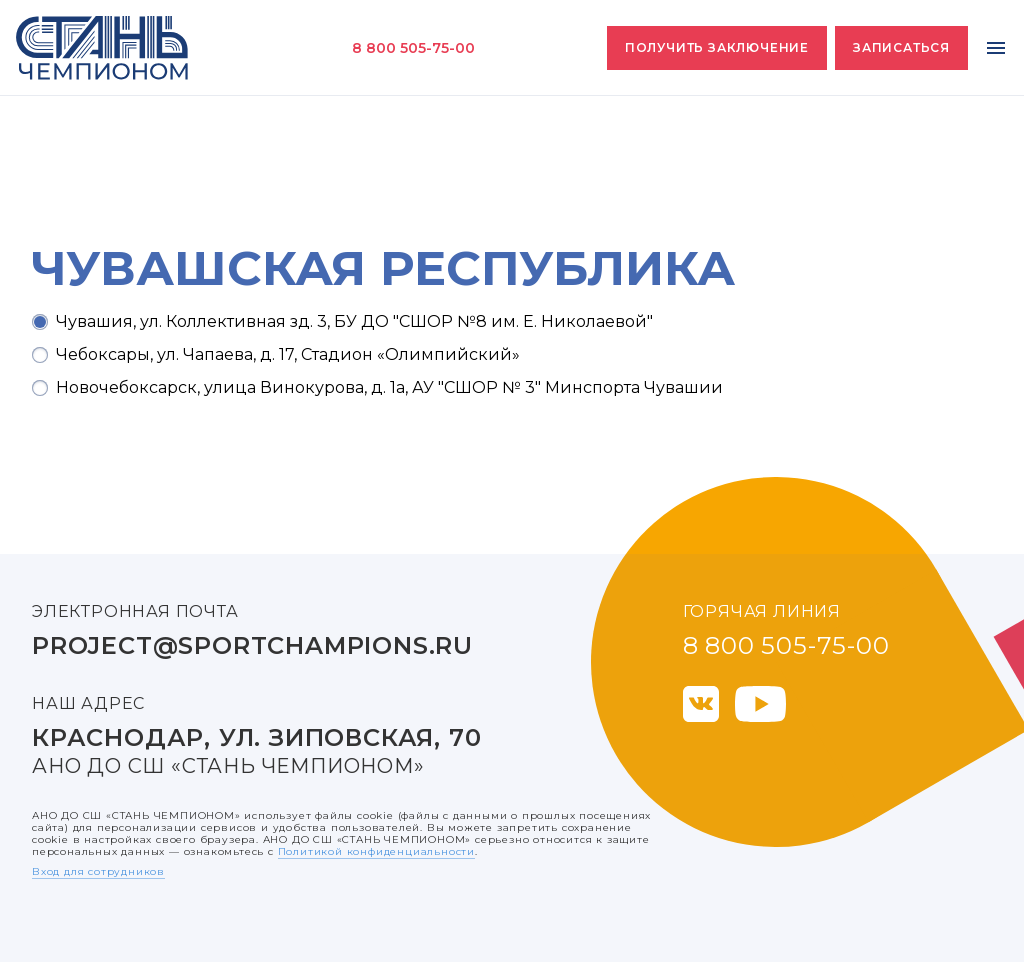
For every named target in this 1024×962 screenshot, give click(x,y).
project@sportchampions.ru (252, 645)
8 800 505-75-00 (413, 48)
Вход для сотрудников (98, 871)
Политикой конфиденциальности (376, 851)
